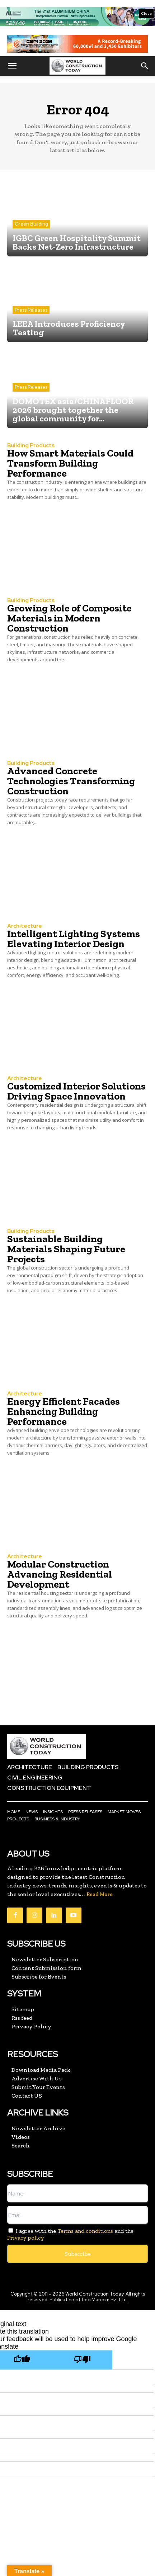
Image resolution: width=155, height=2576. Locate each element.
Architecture (24, 926)
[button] (12, 66)
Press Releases (31, 310)
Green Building (31, 224)
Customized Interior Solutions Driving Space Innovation (76, 1091)
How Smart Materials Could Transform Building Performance (70, 463)
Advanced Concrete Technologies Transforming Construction (71, 781)
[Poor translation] (82, 2359)
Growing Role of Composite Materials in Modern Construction (69, 618)
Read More (99, 1894)
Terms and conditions (85, 2230)
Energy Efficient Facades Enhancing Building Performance (63, 1411)
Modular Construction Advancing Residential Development (59, 1574)
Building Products (31, 445)
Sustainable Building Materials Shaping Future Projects (66, 1249)
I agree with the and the (70, 2234)
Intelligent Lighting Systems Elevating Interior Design (73, 939)
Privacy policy (25, 2237)
